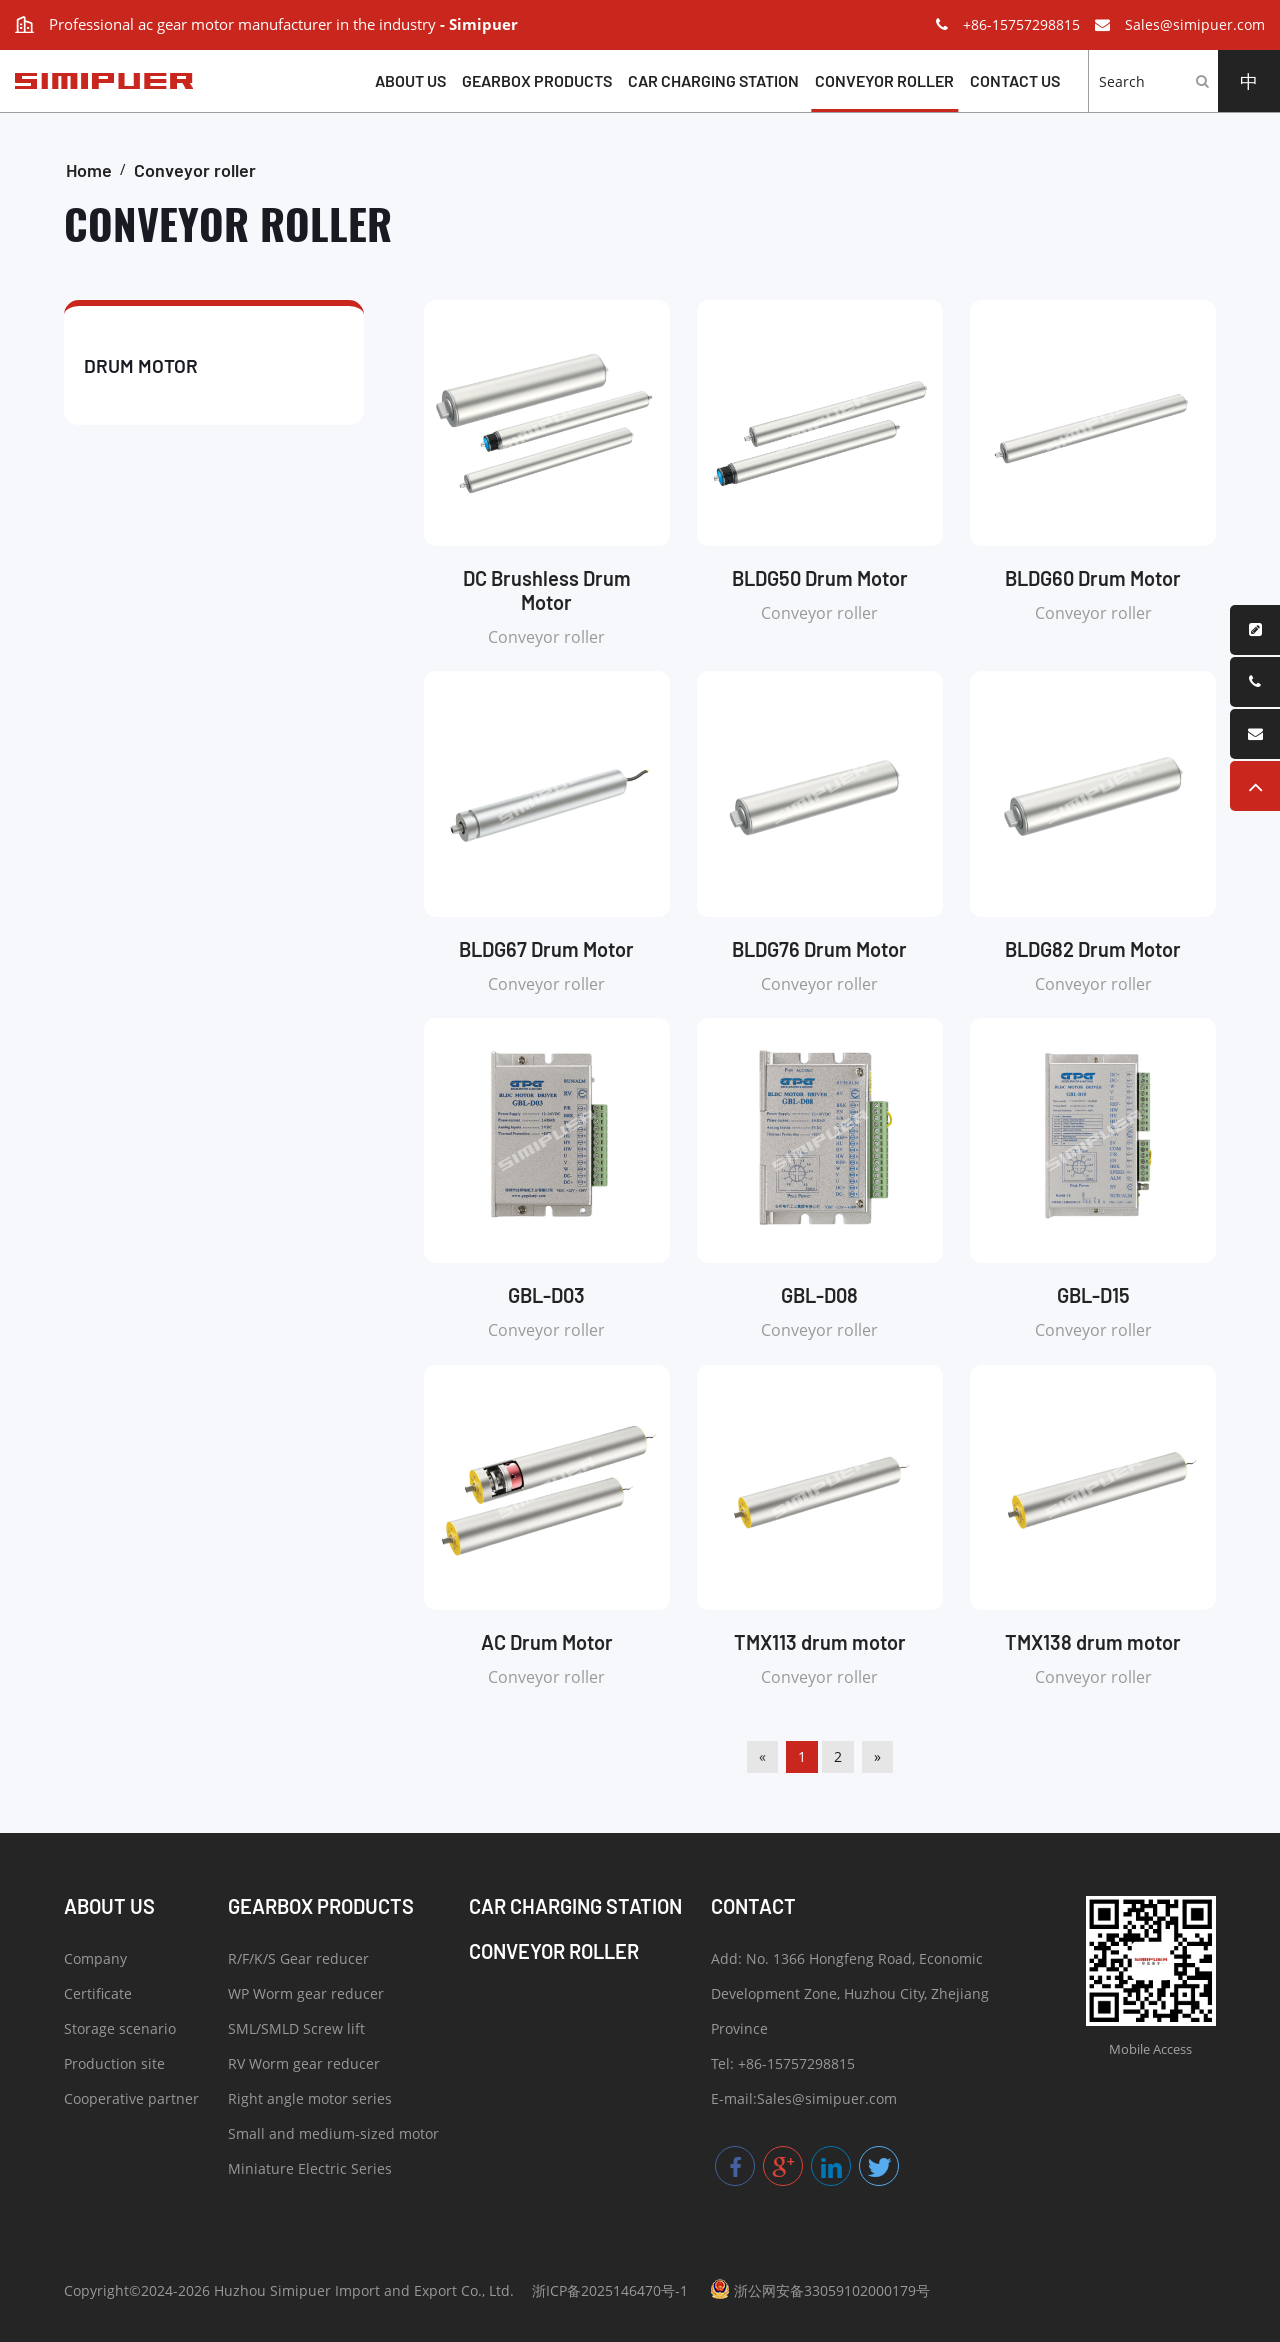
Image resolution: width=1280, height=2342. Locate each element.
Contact (753, 1906)
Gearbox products (537, 80)
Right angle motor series (310, 2101)
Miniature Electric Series (310, 2171)
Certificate (98, 1996)
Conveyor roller (884, 80)
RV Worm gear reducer (304, 2066)
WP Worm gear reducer (306, 1996)
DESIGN (1126, 2290)
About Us (410, 80)
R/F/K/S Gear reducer (298, 1961)
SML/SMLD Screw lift (296, 2031)
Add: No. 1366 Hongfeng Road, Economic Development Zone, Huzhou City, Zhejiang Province (850, 1996)
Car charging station (713, 80)
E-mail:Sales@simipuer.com (804, 2101)
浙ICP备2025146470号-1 (610, 2290)
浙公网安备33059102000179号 (820, 2289)
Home (89, 170)
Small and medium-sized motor (333, 2136)
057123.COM (1185, 2290)
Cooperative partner (131, 2101)
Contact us (1015, 80)
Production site (114, 2066)
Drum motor (141, 365)
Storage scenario (120, 2031)
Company (95, 1961)
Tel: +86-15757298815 (783, 2066)
